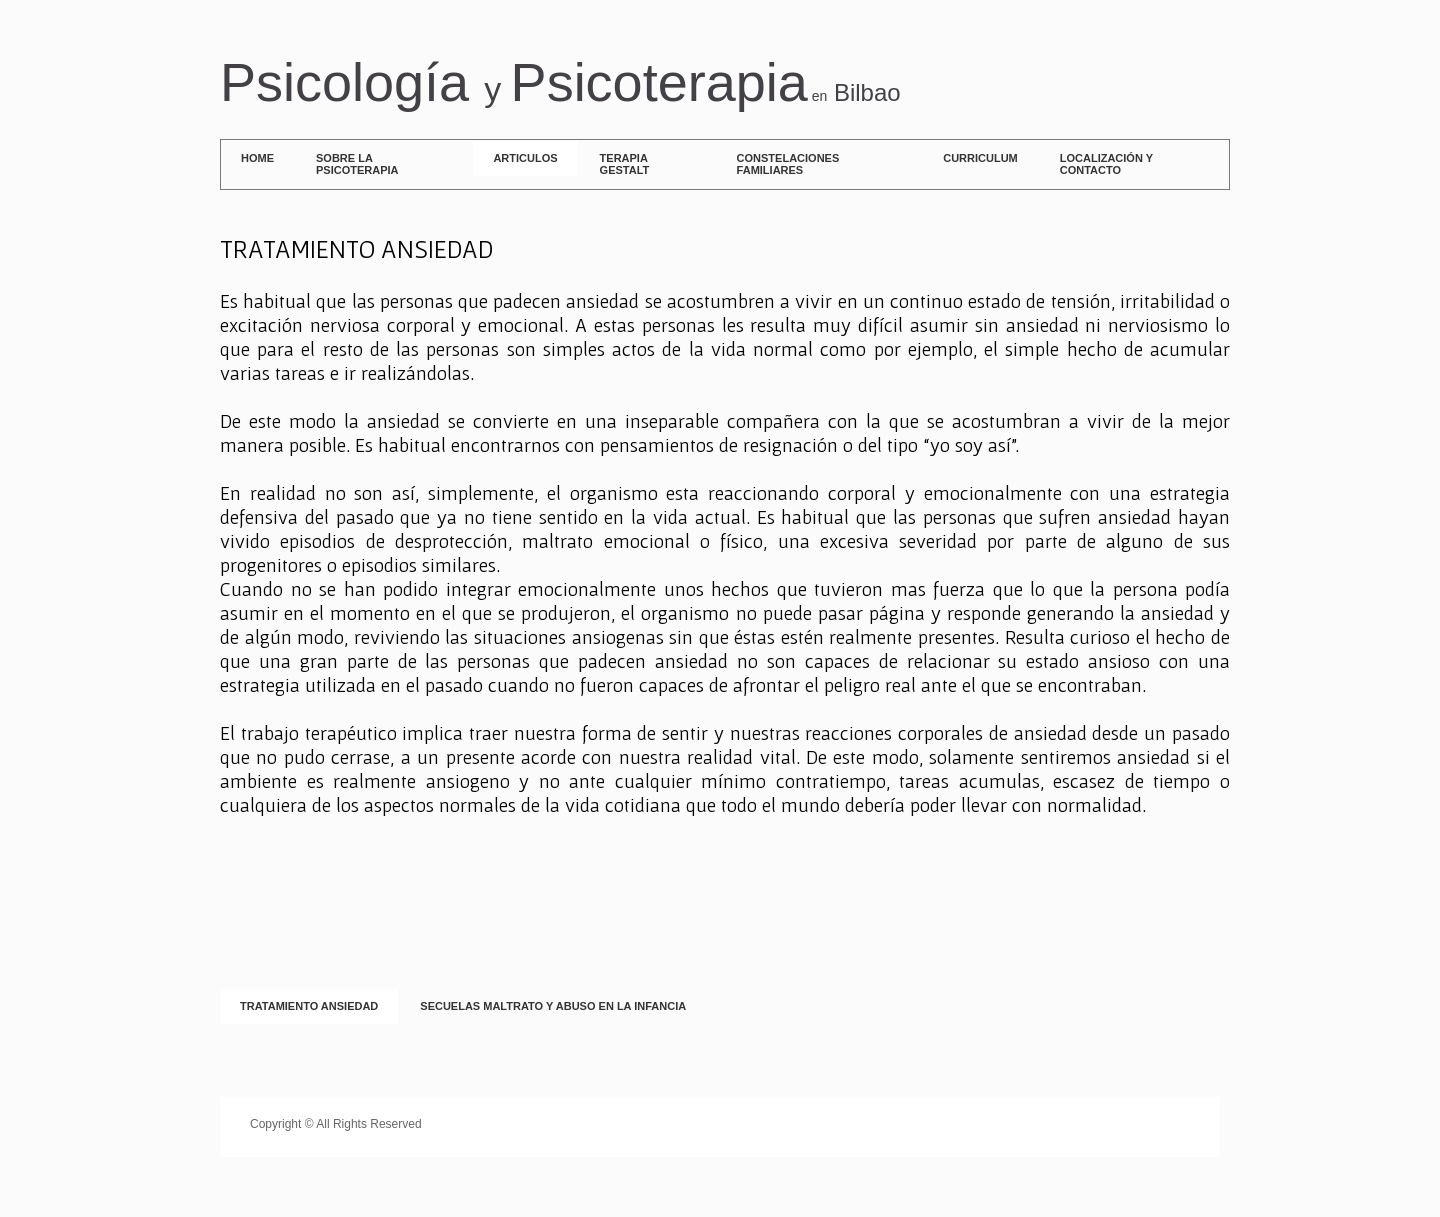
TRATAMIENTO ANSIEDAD (309, 1006)
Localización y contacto (1106, 164)
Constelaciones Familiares (788, 164)
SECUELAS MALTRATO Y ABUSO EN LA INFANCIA (553, 1006)
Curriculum (980, 158)
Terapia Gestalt (625, 164)
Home (257, 158)
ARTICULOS (525, 158)
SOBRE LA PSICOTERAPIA (357, 164)
